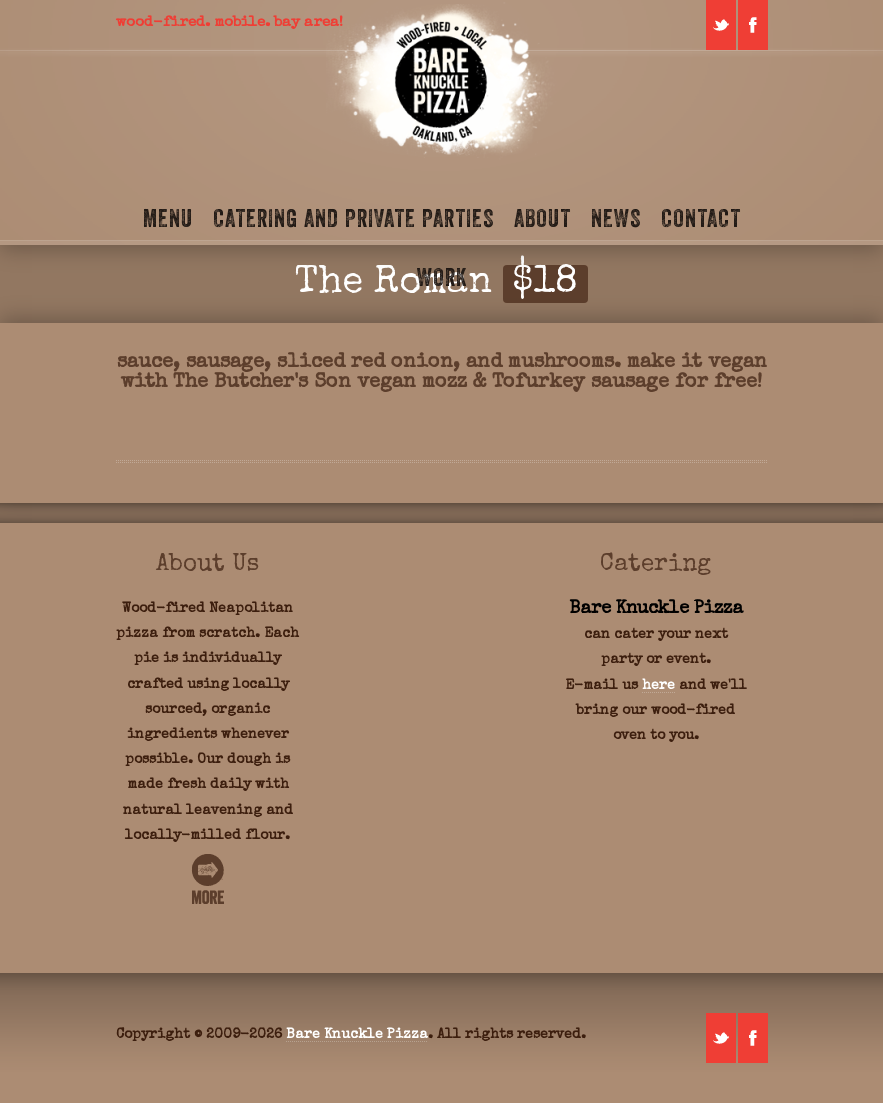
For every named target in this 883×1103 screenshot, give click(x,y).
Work (442, 277)
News (616, 218)
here (658, 686)
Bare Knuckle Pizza (357, 1035)
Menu (168, 218)
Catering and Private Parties (353, 218)
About (542, 218)
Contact (701, 218)
